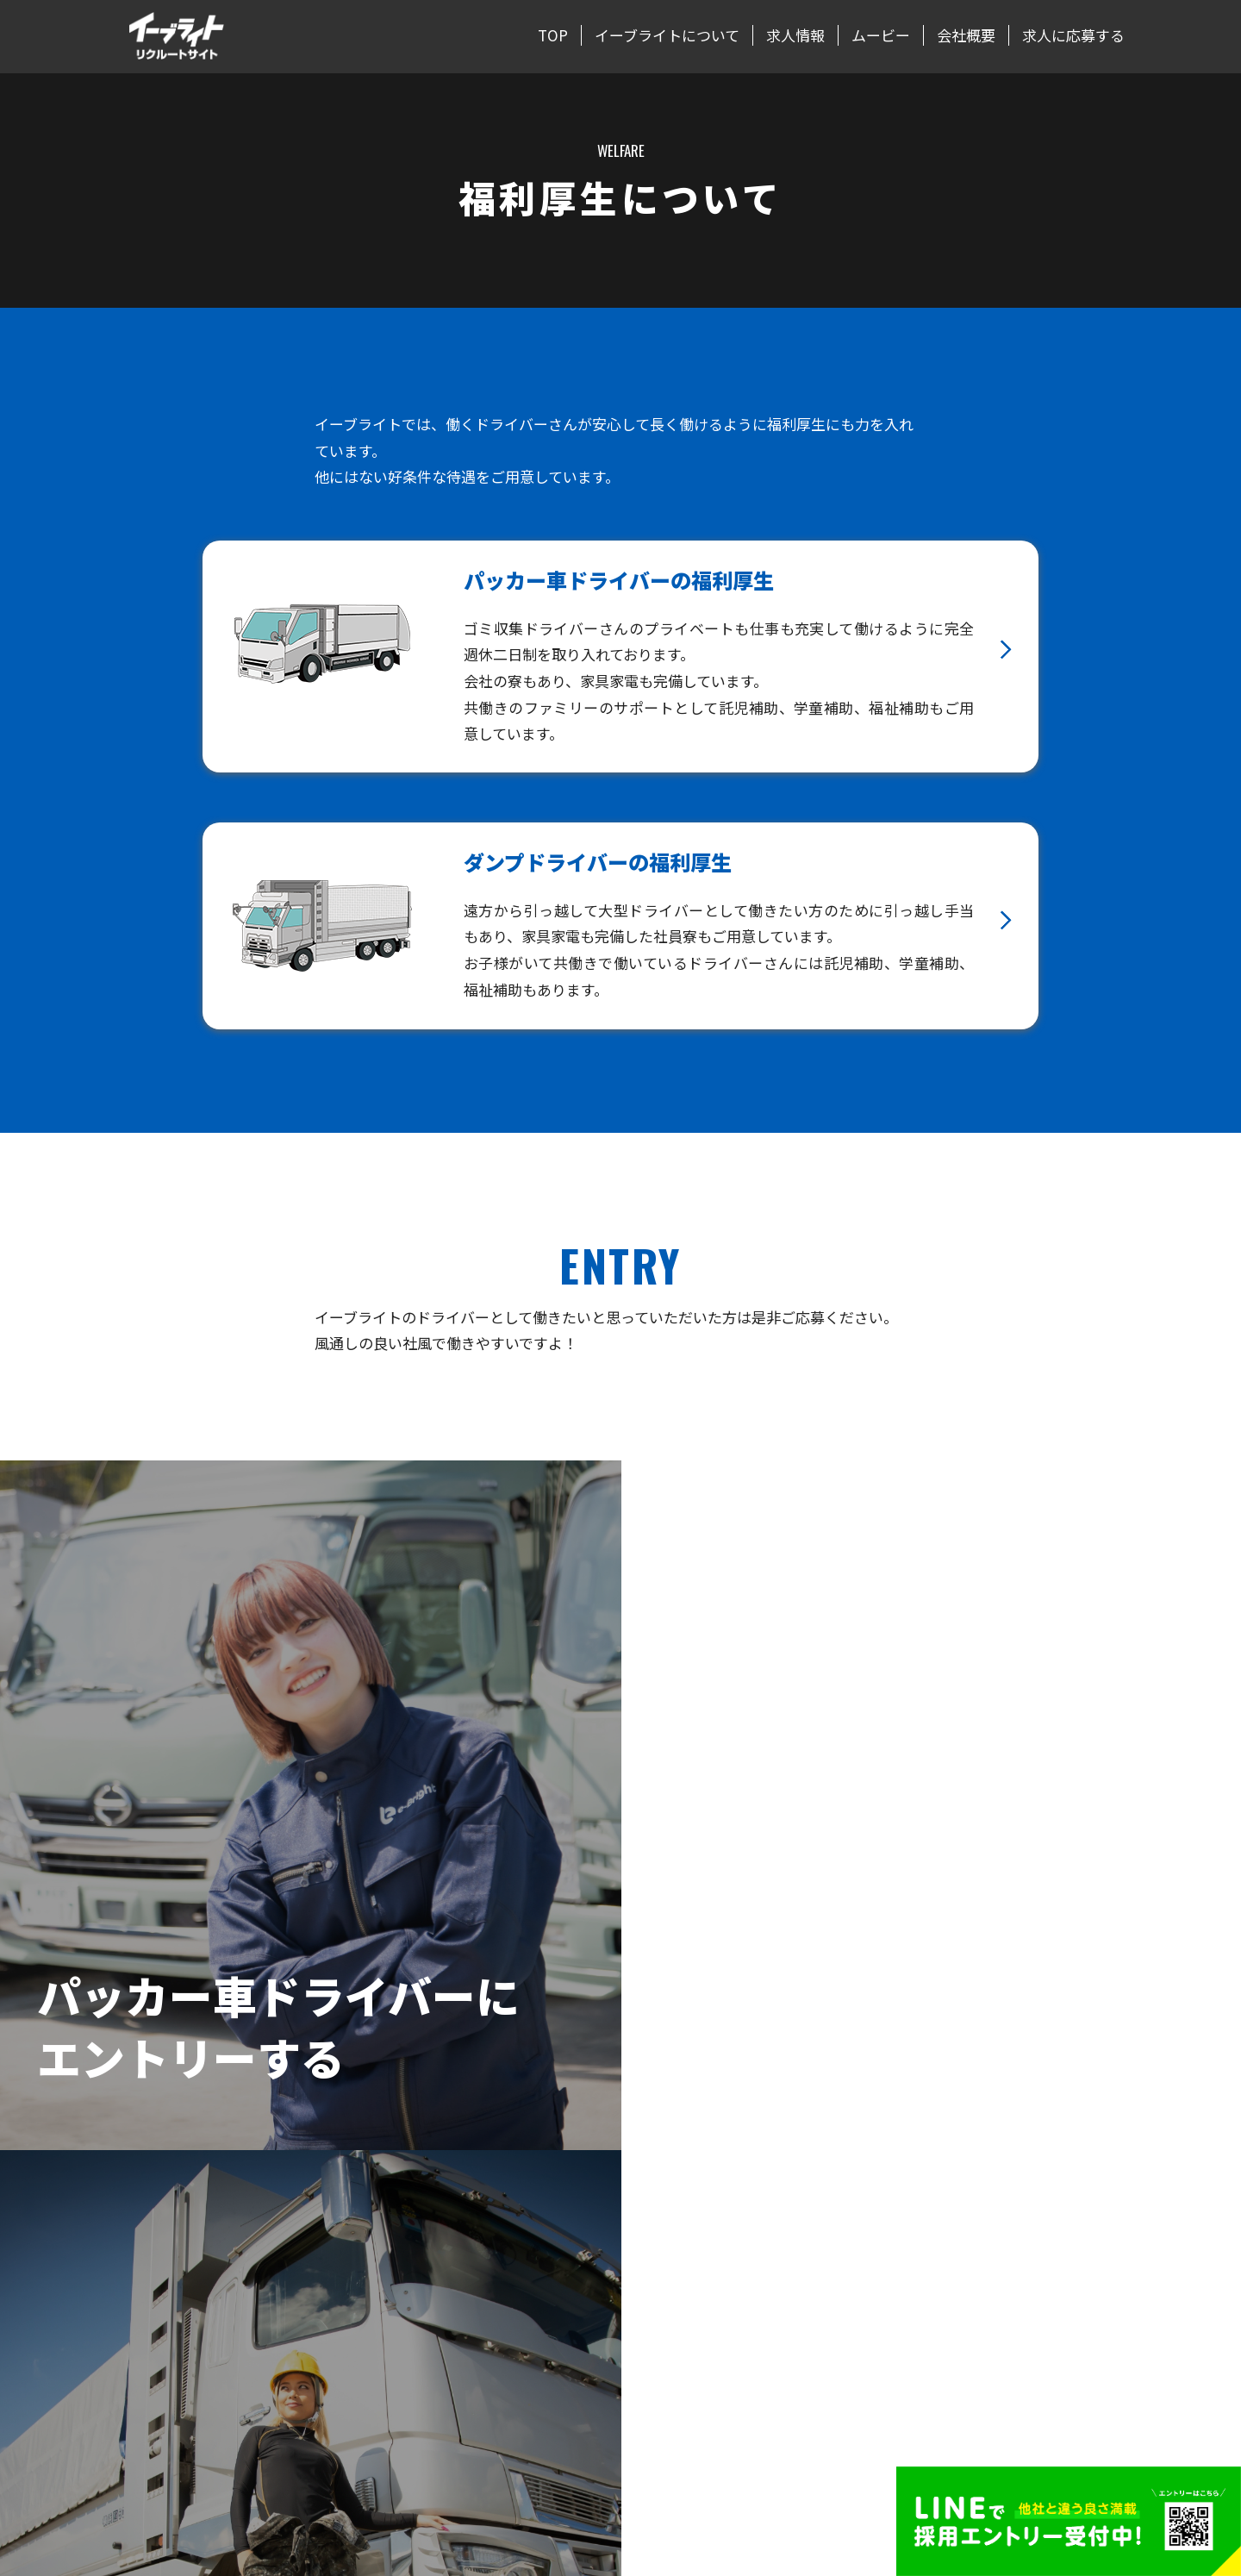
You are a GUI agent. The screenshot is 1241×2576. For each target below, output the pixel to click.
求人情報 (795, 35)
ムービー (880, 35)
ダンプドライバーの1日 (690, 2270)
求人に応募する (1073, 35)
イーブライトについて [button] (667, 35)
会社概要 (966, 35)
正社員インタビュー (681, 2330)
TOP (553, 35)
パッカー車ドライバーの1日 (702, 2241)
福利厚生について (675, 2301)
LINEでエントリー (980, 2301)
